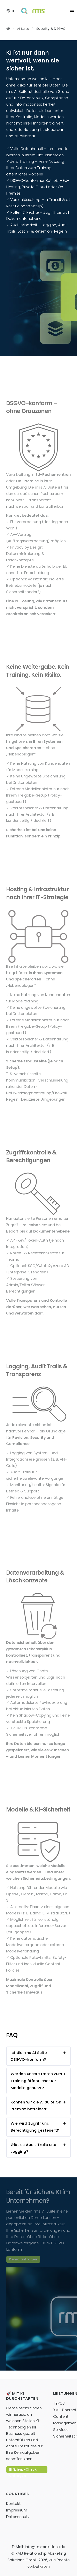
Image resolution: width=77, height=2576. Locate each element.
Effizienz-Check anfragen (23, 2470)
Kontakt (13, 2503)
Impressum (16, 2510)
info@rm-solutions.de (45, 2546)
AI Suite (23, 29)
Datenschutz (18, 2516)
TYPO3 (59, 2403)
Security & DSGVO (51, 29)
